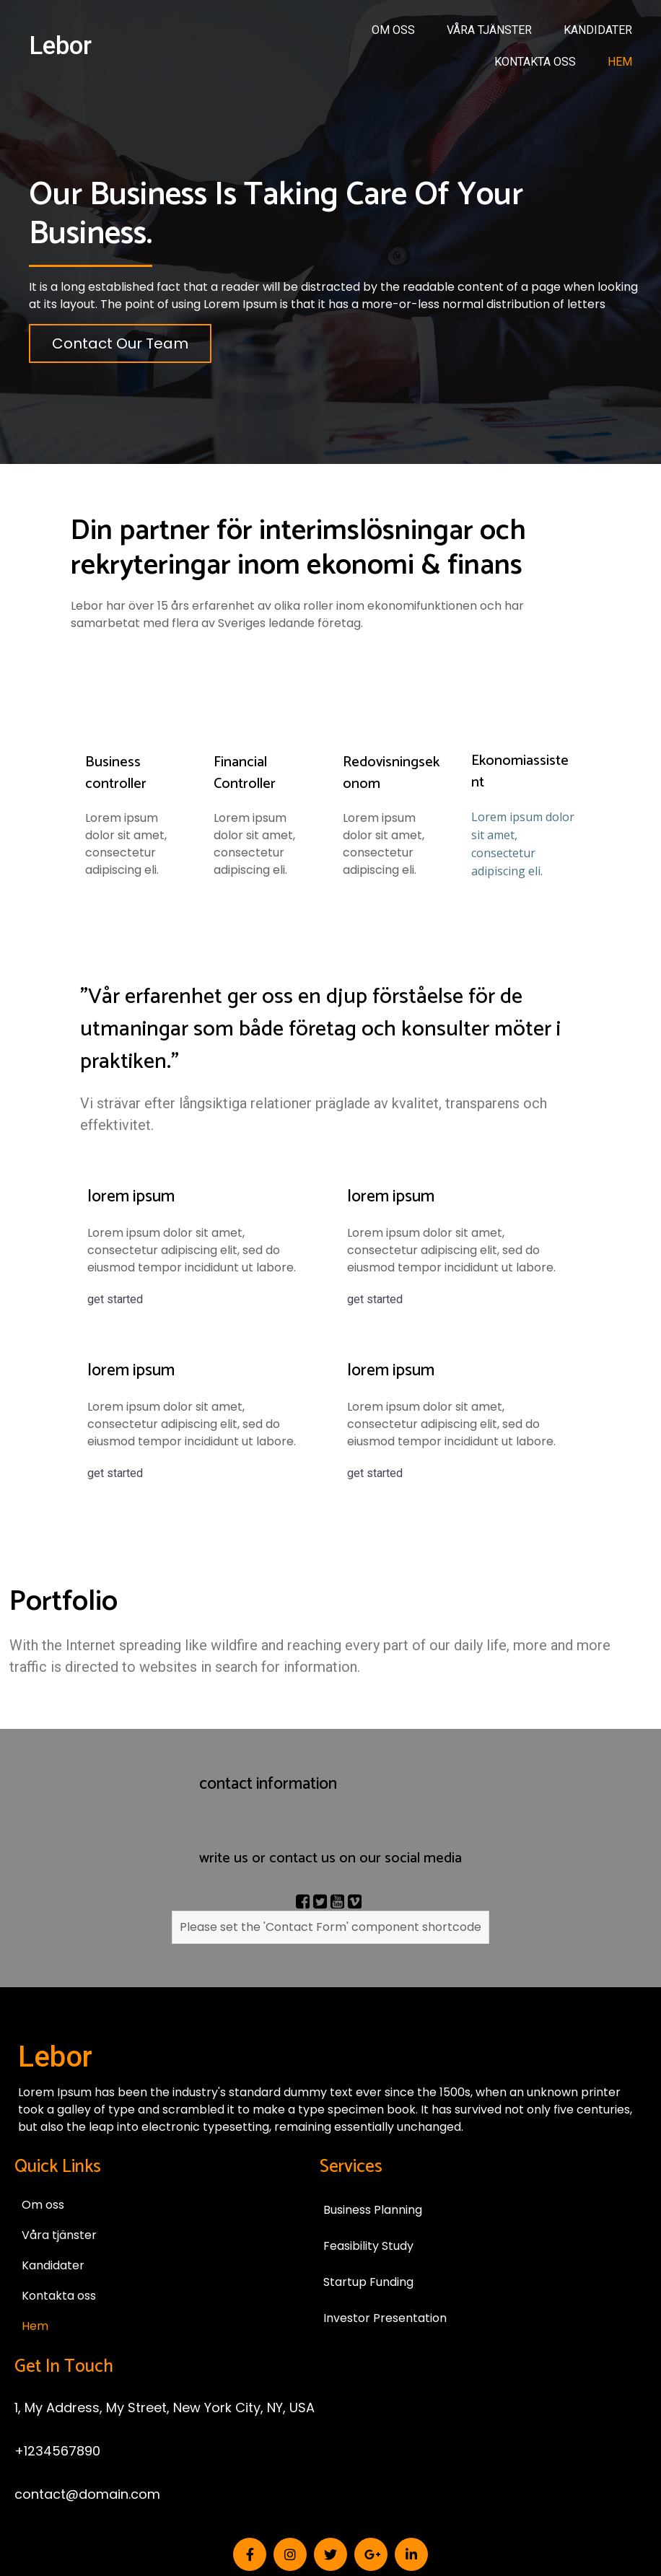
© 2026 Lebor (330, 2491)
